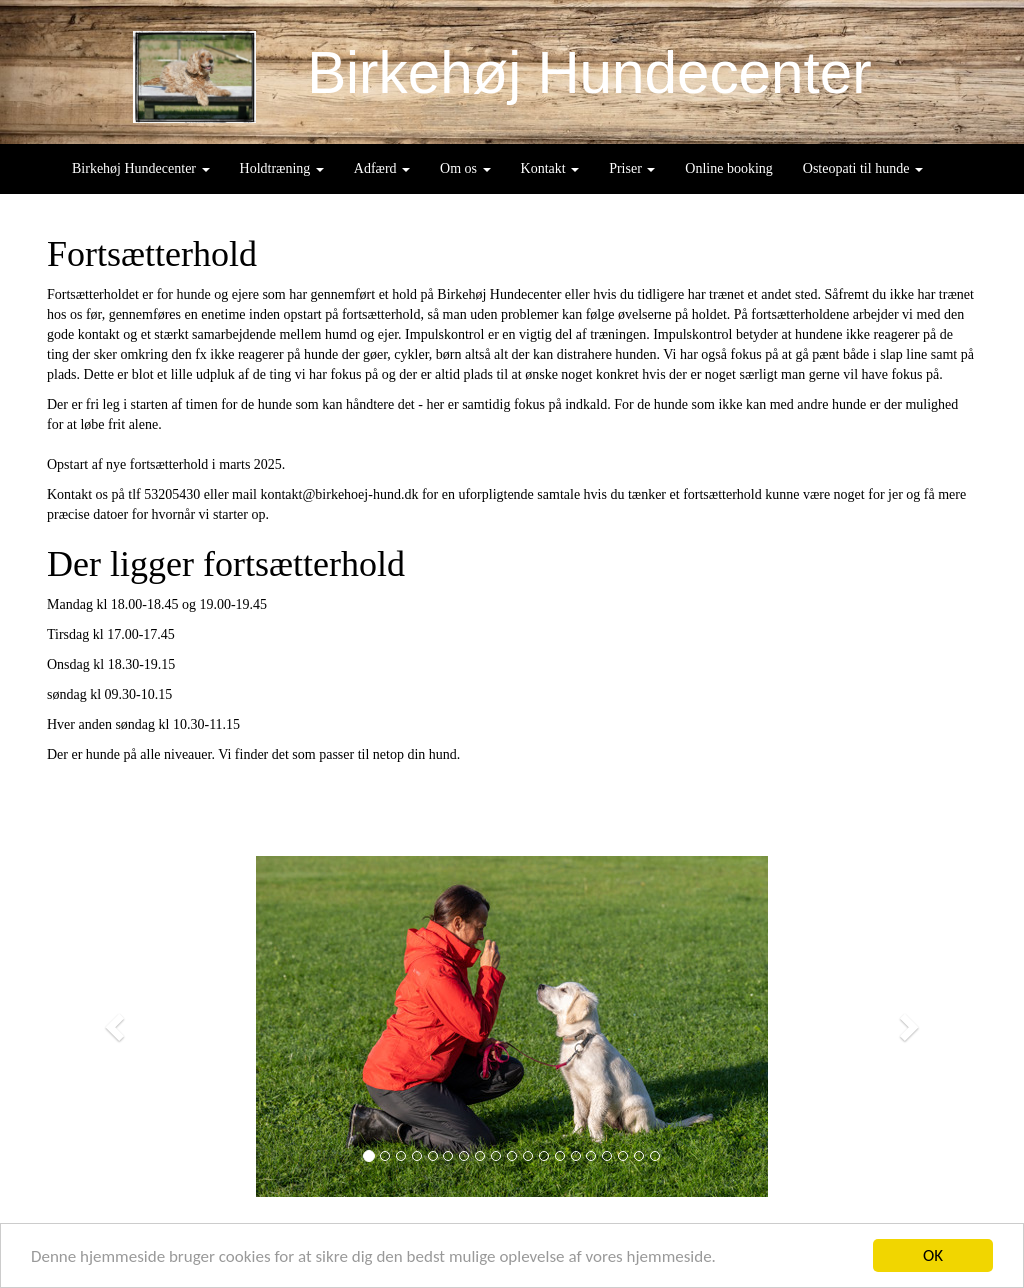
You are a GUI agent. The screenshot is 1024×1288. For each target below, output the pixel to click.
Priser (632, 168)
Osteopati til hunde (863, 168)
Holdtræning (282, 168)
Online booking (729, 168)
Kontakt (550, 168)
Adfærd (382, 168)
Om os (465, 168)
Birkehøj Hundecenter (141, 168)
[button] (117, 1026)
